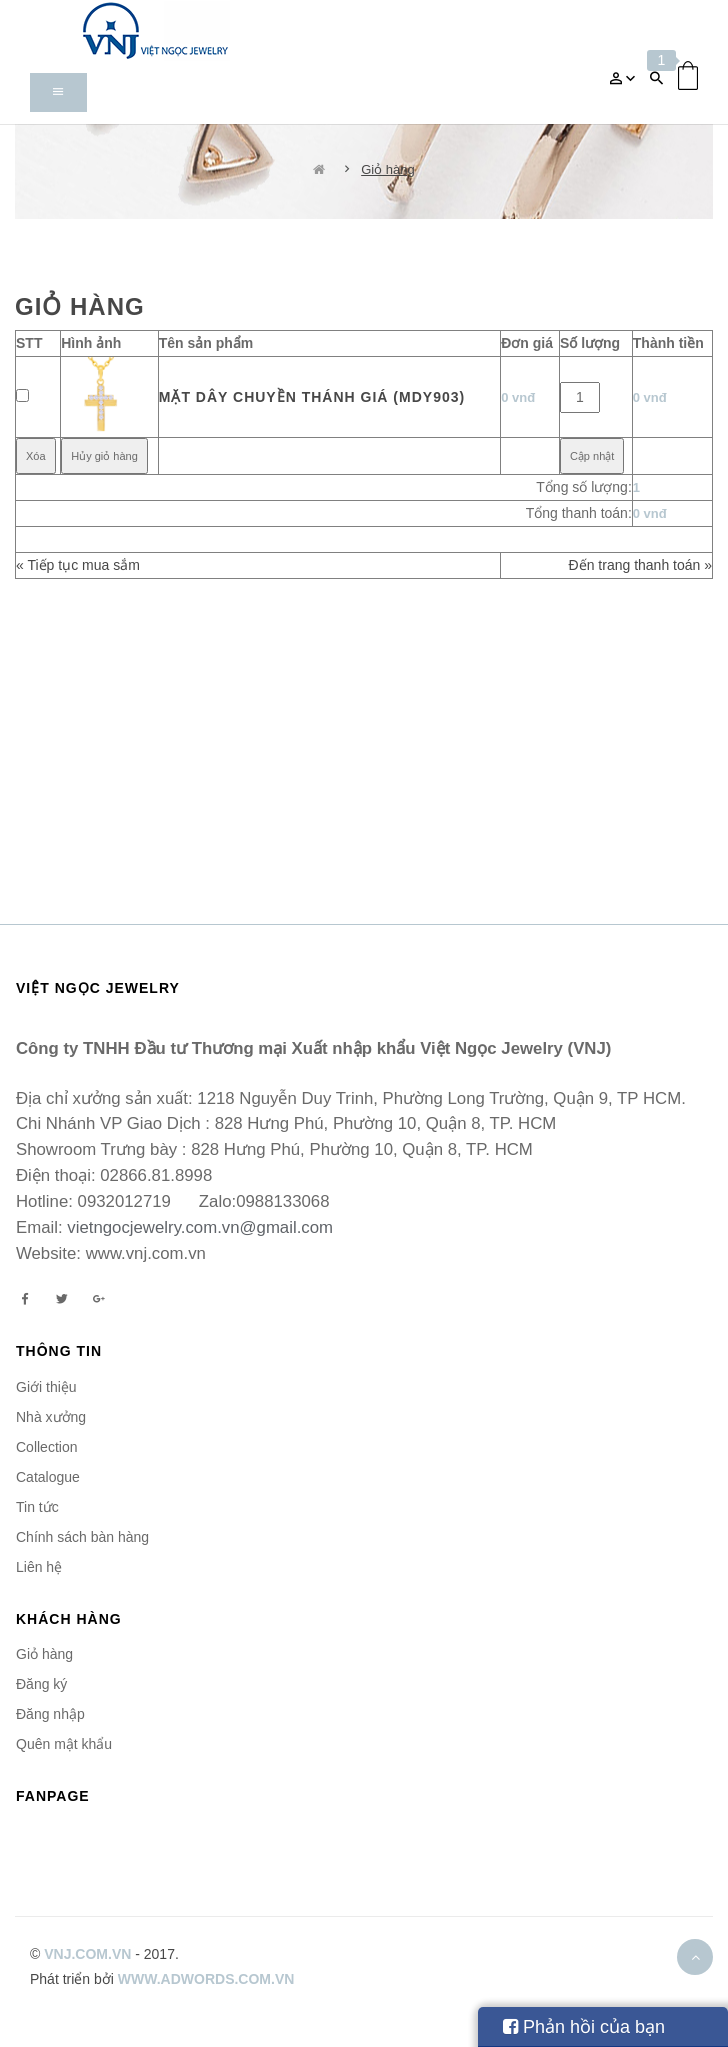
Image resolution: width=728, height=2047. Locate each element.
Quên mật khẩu (64, 1744)
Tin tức (37, 1507)
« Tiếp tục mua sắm (78, 565)
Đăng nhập (50, 1714)
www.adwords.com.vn (206, 1979)
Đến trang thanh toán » (640, 565)
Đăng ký (41, 1684)
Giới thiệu (46, 1387)
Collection (46, 1447)
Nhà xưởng (51, 1417)
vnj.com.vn (87, 1954)
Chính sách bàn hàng (82, 1537)
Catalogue (48, 1477)
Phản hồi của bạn (584, 2027)
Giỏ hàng (388, 169)
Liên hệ (39, 1567)
